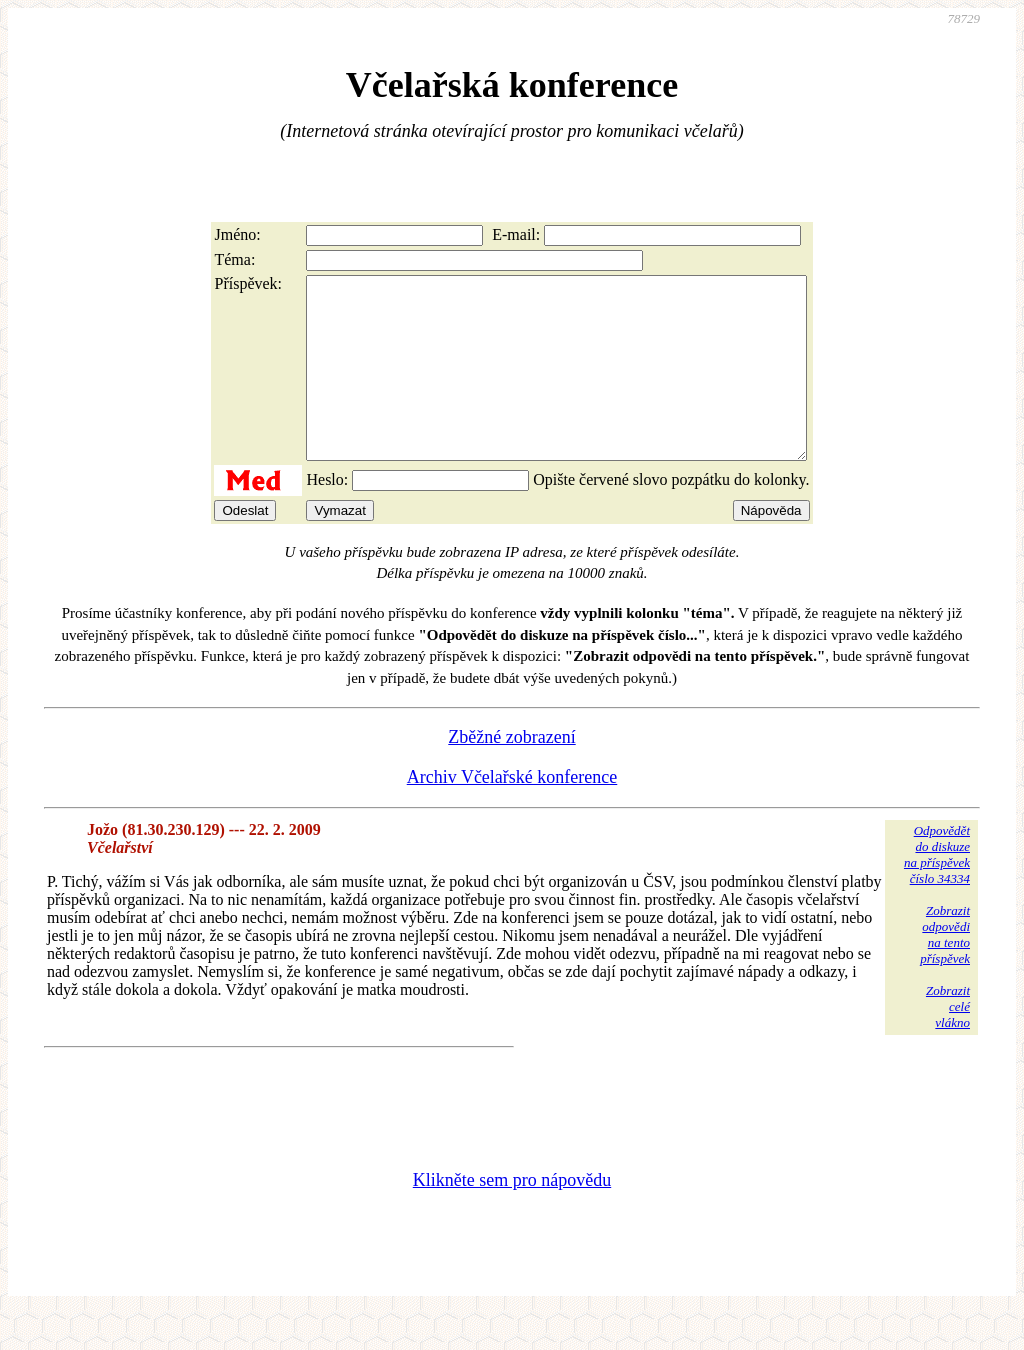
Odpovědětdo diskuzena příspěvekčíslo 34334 (937, 890)
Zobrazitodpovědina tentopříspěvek (945, 970)
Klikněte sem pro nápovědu (512, 1216)
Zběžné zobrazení (511, 773)
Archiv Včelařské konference (512, 813)
